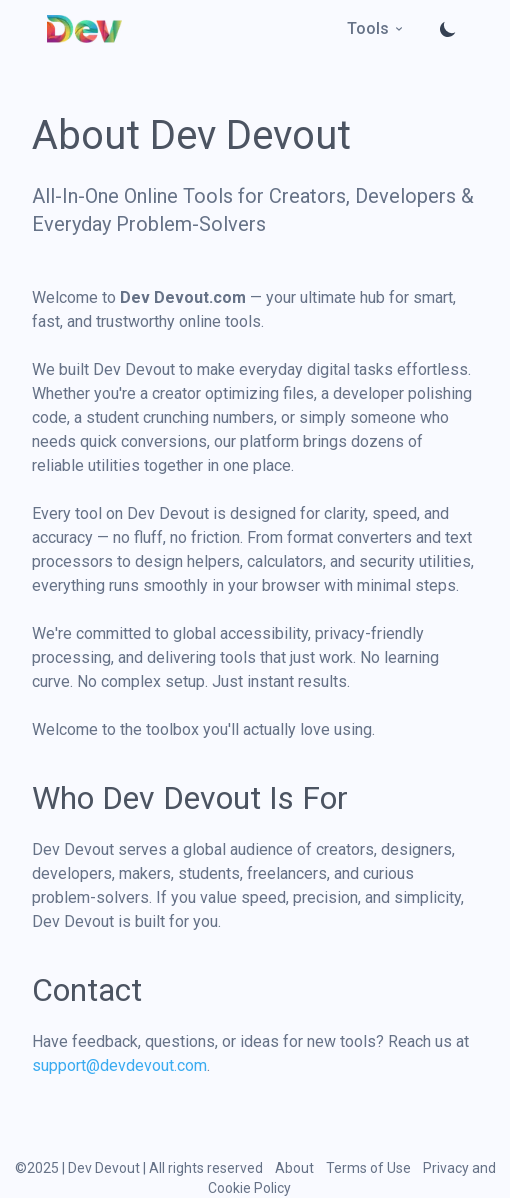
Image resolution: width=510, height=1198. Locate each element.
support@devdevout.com (119, 1065)
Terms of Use (368, 1168)
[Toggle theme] (448, 29)
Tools (376, 28)
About (294, 1168)
